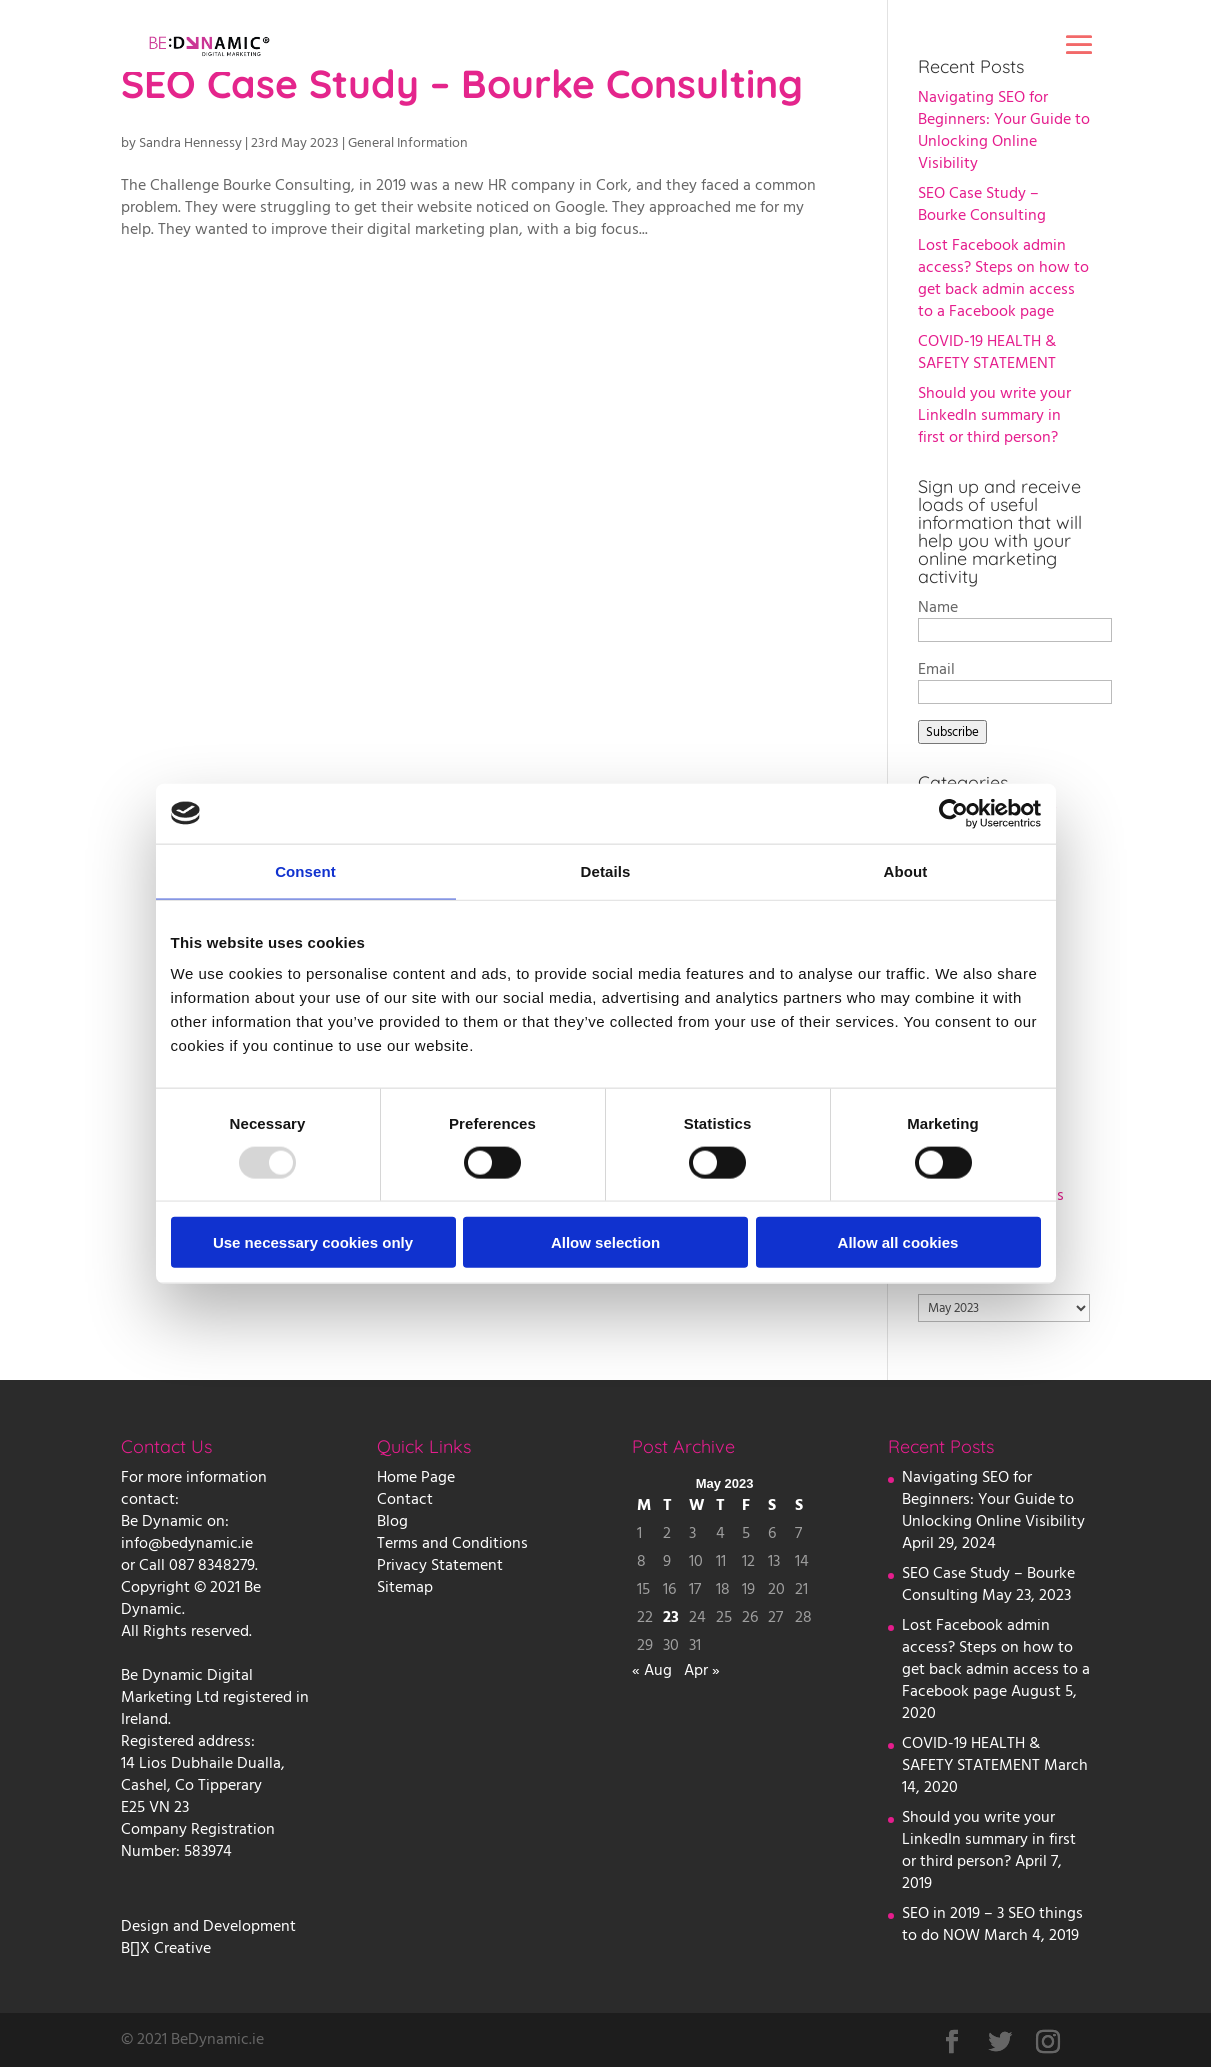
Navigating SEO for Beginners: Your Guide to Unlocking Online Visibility (1004, 130)
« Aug (652, 1670)
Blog (392, 1521)
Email (936, 669)
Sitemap (405, 1587)
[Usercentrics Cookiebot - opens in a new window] (953, 813)
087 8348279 (212, 1565)
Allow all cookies (898, 1242)
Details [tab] (606, 870)
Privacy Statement (440, 1565)
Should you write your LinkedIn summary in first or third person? (994, 415)
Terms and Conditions (452, 1543)
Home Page (416, 1477)
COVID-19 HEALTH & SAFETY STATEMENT (987, 352)
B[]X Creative (166, 1948)
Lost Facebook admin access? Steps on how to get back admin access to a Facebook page (1003, 278)
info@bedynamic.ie (187, 1543)
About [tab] (906, 870)
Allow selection (605, 1242)
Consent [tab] (305, 870)
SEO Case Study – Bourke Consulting (982, 204)
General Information (408, 143)
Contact (405, 1499)
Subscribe (952, 732)
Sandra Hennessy (190, 143)
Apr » (702, 1670)
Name (938, 607)
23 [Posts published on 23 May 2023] (671, 1617)
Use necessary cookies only (313, 1242)
